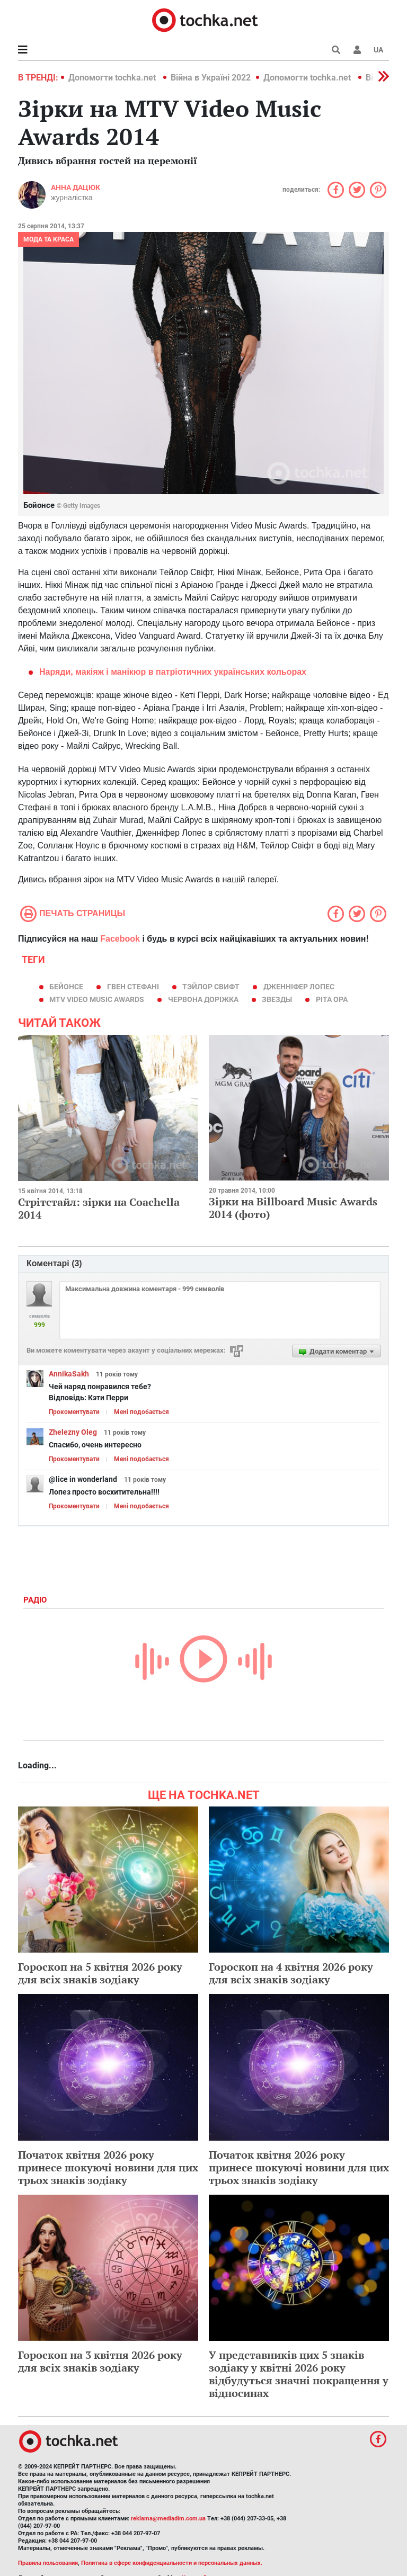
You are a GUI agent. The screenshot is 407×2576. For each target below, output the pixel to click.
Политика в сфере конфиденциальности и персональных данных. (171, 2563)
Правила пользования (48, 2563)
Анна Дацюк (75, 187)
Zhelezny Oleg (73, 1432)
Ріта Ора (332, 999)
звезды (277, 999)
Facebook (120, 938)
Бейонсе (66, 986)
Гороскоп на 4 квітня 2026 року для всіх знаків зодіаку (291, 1973)
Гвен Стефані (133, 986)
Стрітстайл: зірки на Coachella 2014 (99, 1208)
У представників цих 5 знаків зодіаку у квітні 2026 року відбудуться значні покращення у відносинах (298, 2374)
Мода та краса (48, 239)
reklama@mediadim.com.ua (168, 2518)
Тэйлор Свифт (211, 986)
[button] (357, 49)
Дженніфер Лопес (298, 986)
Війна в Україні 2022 (211, 78)
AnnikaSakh (69, 1374)
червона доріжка (203, 999)
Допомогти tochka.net (113, 78)
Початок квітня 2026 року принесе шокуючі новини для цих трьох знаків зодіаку (108, 2167)
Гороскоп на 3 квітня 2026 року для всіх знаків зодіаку (100, 2361)
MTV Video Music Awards (96, 999)
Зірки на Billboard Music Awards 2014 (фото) (293, 1207)
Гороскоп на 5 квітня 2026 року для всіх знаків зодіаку (100, 1973)
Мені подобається (141, 1412)
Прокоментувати (74, 1412)
